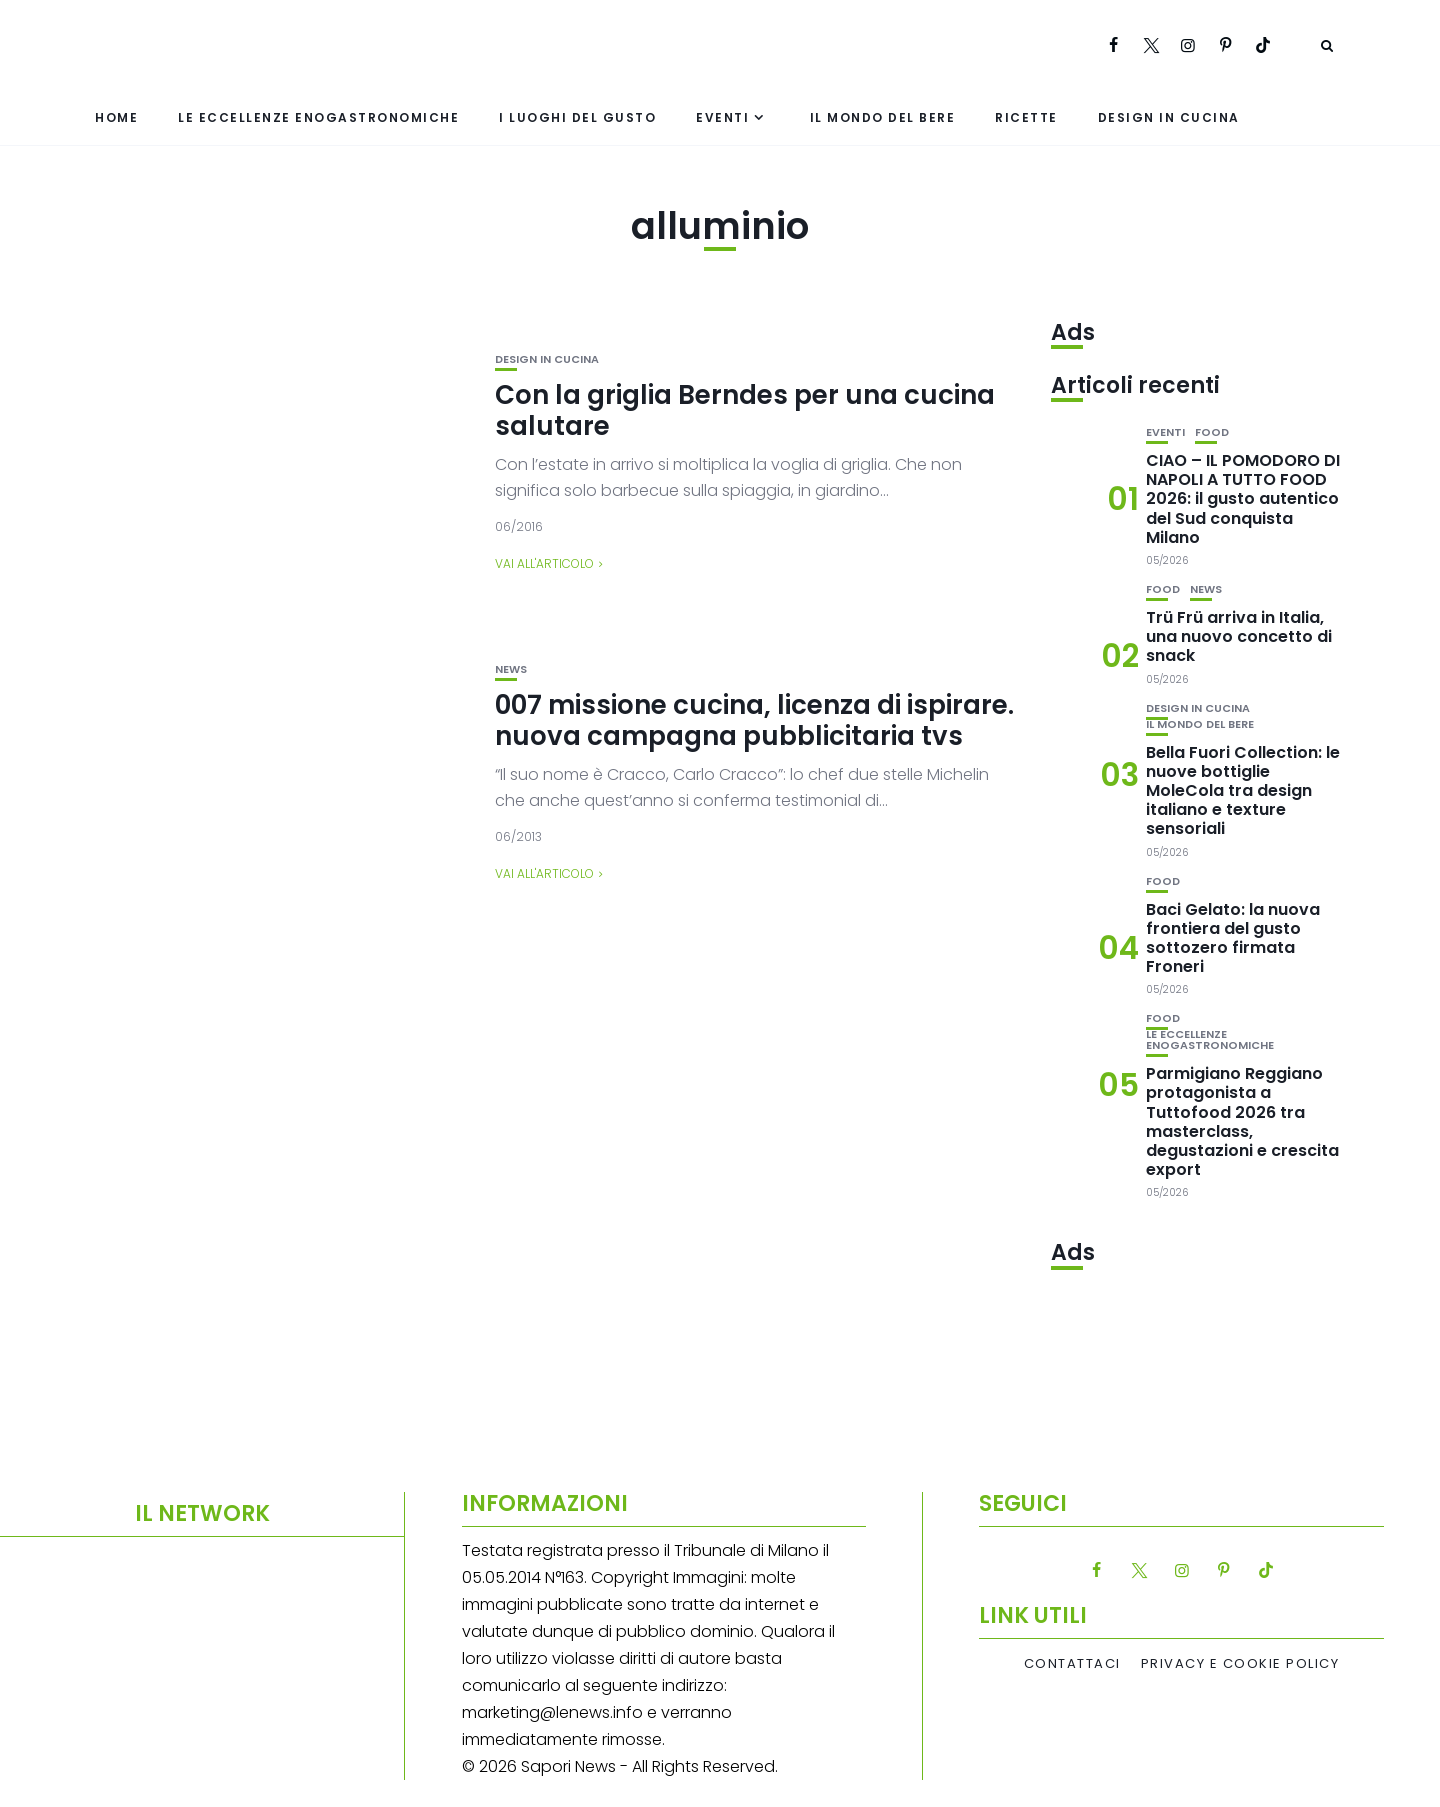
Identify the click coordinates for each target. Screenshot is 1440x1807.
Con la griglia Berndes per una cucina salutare (745, 410)
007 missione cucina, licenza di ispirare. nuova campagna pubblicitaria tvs (754, 720)
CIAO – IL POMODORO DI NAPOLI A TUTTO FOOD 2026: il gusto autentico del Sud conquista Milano (1243, 499)
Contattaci (1072, 1664)
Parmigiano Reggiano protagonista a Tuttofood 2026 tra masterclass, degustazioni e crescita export (1242, 1121)
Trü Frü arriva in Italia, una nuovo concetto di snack (1239, 636)
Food (1212, 432)
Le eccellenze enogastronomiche (318, 117)
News (511, 669)
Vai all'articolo (544, 563)
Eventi (722, 117)
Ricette (1026, 117)
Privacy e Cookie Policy (1240, 1664)
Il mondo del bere (883, 117)
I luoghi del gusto (577, 117)
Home (116, 117)
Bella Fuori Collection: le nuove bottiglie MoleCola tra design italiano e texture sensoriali (1243, 791)
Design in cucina (1169, 117)
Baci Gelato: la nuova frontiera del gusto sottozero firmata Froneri (1233, 938)
